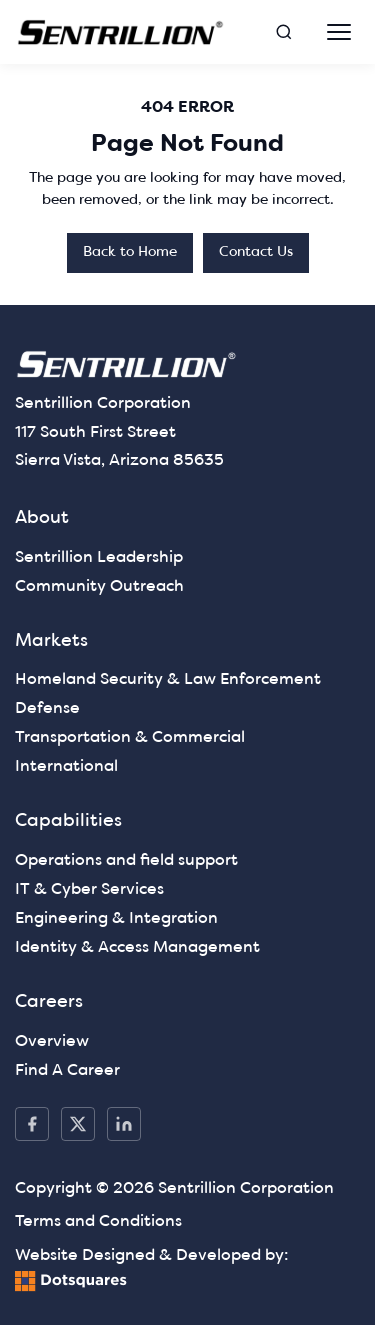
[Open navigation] (339, 32)
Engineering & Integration (116, 919)
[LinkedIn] (124, 1124)
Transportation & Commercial (130, 738)
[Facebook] (32, 1124)
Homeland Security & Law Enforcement (168, 680)
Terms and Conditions (98, 1222)
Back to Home (130, 252)
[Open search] (284, 32)
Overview (52, 1042)
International (66, 767)
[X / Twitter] (78, 1124)
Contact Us (256, 252)
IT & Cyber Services (89, 890)
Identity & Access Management (137, 948)
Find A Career (67, 1071)
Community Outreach (99, 587)
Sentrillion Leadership (99, 558)
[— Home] (121, 32)
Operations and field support (126, 861)
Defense (47, 709)
